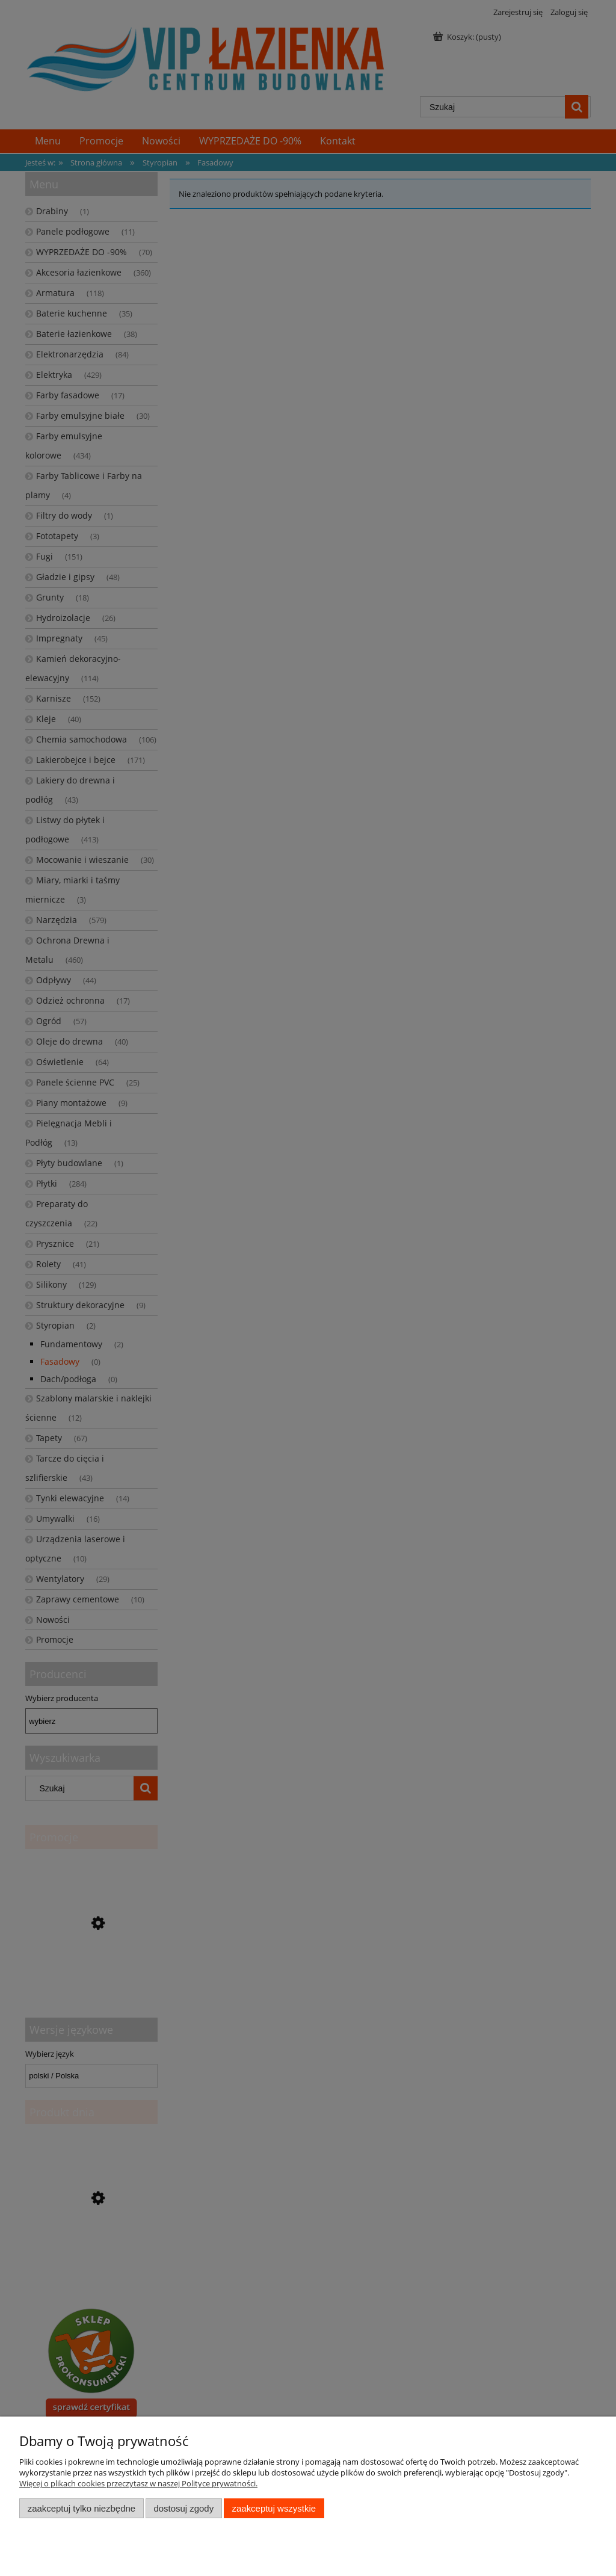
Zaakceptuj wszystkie (274, 2508)
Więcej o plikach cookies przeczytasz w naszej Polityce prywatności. (138, 2483)
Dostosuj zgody (183, 2508)
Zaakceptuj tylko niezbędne (81, 2508)
